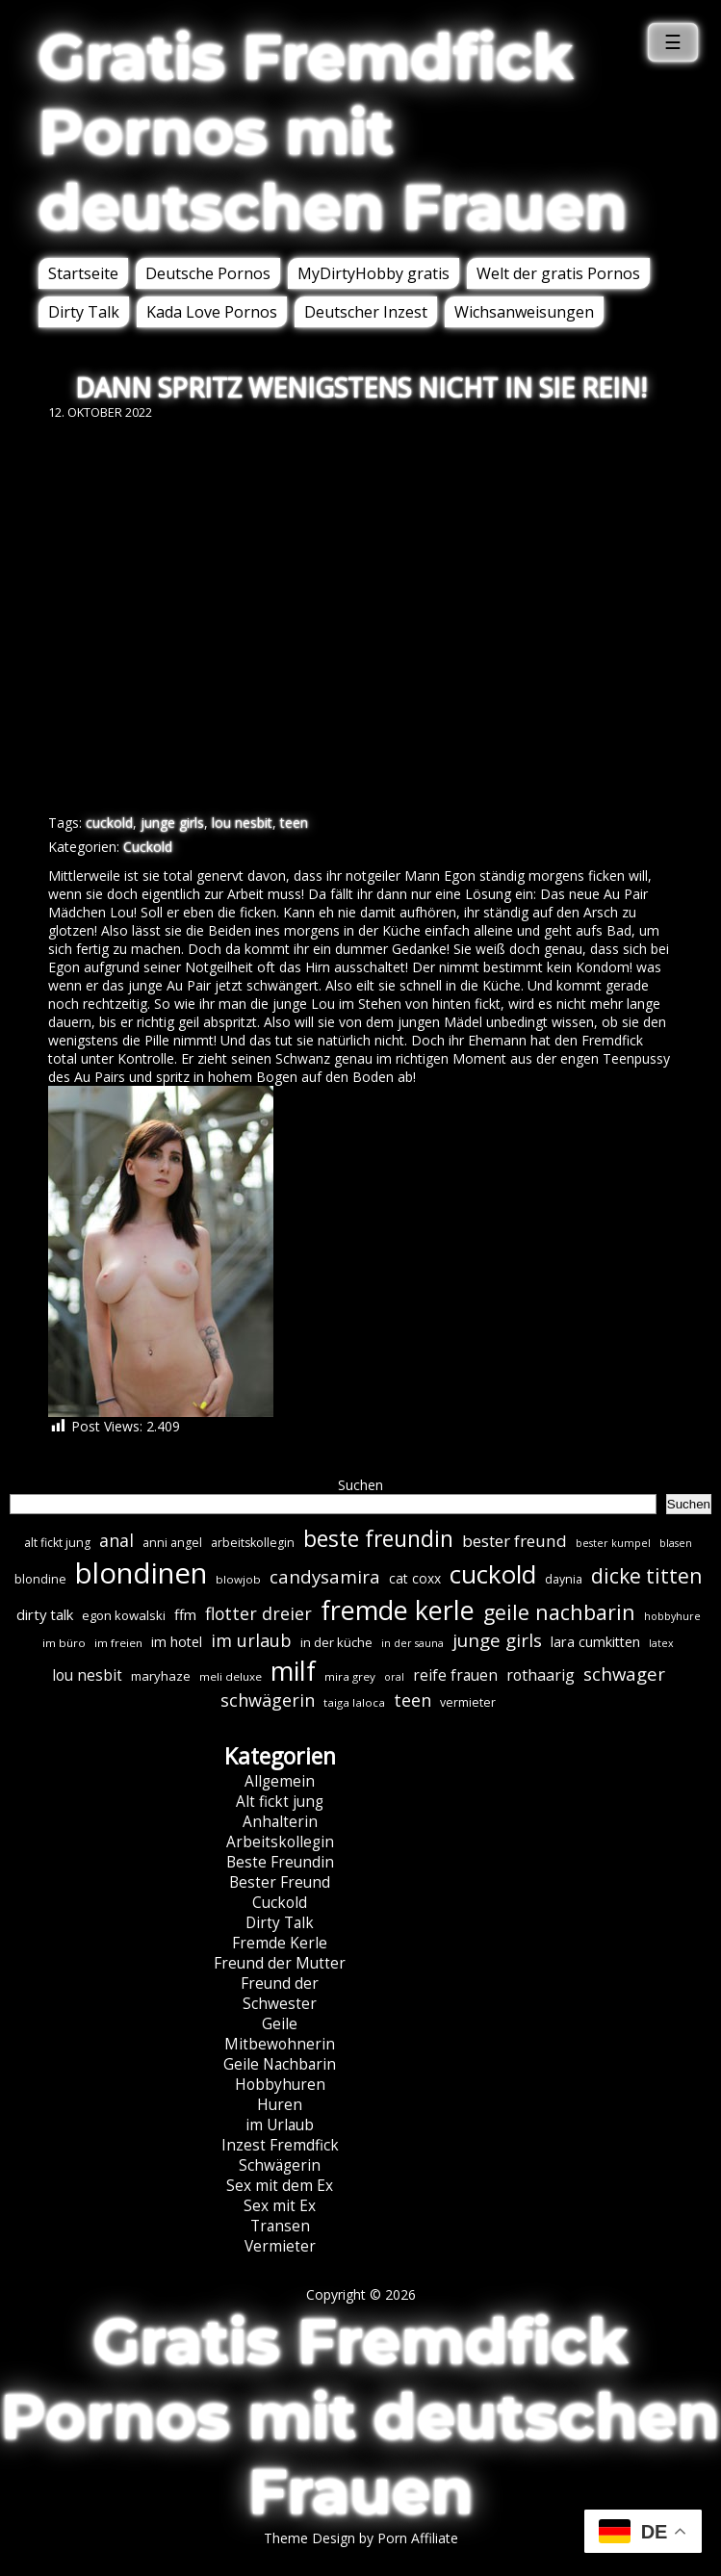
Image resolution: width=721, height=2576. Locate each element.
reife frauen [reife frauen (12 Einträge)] (455, 1675)
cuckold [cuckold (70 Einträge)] (493, 1574)
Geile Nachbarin (279, 2064)
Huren (279, 2105)
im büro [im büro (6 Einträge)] (64, 1643)
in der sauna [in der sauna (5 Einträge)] (412, 1643)
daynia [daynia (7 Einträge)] (563, 1579)
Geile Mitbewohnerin (279, 2034)
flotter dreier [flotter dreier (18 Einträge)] (258, 1613)
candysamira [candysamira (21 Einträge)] (325, 1576)
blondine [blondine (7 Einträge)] (40, 1579)
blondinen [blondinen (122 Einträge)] (141, 1573)
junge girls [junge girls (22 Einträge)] (497, 1640)
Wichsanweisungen (524, 311)
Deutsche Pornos (207, 273)
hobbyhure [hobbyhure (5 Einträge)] (672, 1616)
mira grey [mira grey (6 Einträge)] (349, 1676)
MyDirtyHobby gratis (373, 273)
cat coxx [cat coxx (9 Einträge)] (415, 1578)
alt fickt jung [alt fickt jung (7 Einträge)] (57, 1542)
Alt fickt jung (279, 1801)
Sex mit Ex (280, 2206)
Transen (280, 2226)
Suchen (360, 1485)
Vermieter (280, 2246)
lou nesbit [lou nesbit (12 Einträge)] (87, 1675)
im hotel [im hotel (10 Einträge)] (176, 1642)
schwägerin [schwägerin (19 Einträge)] (267, 1700)
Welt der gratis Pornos (558, 273)
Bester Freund (279, 1882)
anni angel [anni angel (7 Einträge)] (172, 1542)
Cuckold (147, 846)
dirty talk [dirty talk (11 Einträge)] (44, 1614)
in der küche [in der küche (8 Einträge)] (336, 1642)
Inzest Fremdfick (280, 2145)
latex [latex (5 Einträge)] (661, 1643)
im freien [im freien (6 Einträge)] (118, 1643)
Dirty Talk (83, 311)
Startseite (83, 273)
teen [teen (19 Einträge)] (412, 1700)
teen (294, 822)
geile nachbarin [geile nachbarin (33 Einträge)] (559, 1612)
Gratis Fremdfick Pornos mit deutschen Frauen (333, 132)
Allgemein (280, 1781)
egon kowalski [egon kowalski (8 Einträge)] (124, 1615)
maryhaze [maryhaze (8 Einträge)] (161, 1676)
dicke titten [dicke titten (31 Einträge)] (646, 1575)
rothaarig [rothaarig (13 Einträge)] (540, 1675)
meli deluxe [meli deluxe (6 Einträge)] (230, 1676)
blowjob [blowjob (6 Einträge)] (238, 1579)
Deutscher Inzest (365, 311)
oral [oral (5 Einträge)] (394, 1677)
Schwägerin (280, 2165)
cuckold (109, 822)
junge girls (172, 822)
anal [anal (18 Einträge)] (116, 1540)
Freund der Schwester (280, 1993)
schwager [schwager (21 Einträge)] (624, 1674)
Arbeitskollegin (280, 1842)
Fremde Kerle (279, 1943)
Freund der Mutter (280, 1963)
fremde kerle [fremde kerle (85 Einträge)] (398, 1610)
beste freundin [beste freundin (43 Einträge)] (378, 1539)
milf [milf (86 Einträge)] (293, 1670)
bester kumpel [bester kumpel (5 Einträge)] (613, 1543)
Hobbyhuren (280, 2084)
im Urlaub (279, 2125)
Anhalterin (280, 1822)
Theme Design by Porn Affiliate (361, 2538)
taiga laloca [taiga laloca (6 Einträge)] (354, 1702)
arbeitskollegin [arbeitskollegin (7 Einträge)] (253, 1542)
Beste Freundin (280, 1862)
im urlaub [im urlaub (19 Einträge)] (251, 1640)
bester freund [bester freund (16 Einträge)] (514, 1541)
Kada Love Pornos (211, 311)
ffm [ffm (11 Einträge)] (185, 1614)
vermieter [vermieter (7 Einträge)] (468, 1702)
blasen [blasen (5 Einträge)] (675, 1543)
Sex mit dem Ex (279, 2186)
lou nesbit (242, 822)
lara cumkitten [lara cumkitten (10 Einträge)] (595, 1642)
